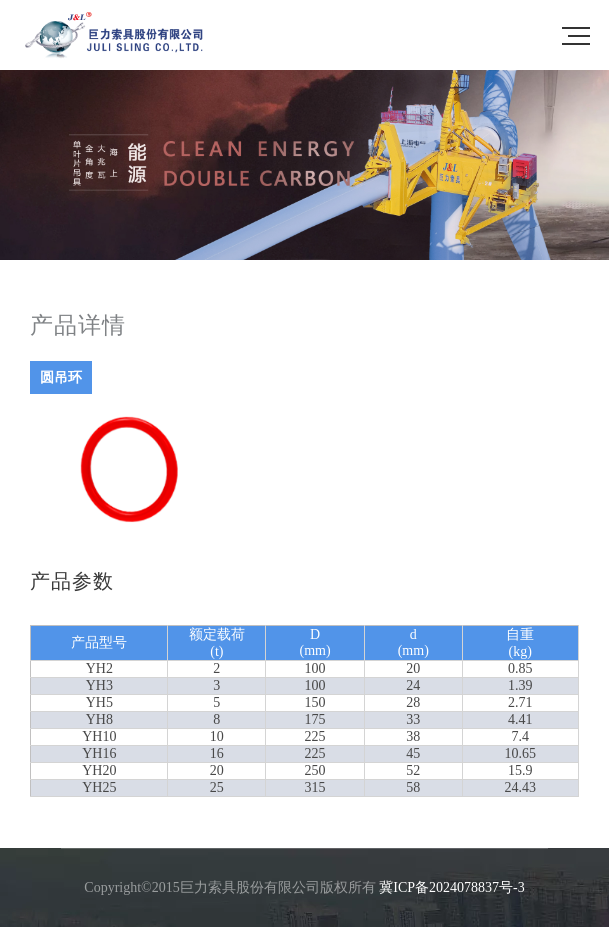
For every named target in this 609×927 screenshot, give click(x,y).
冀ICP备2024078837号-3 (451, 887)
